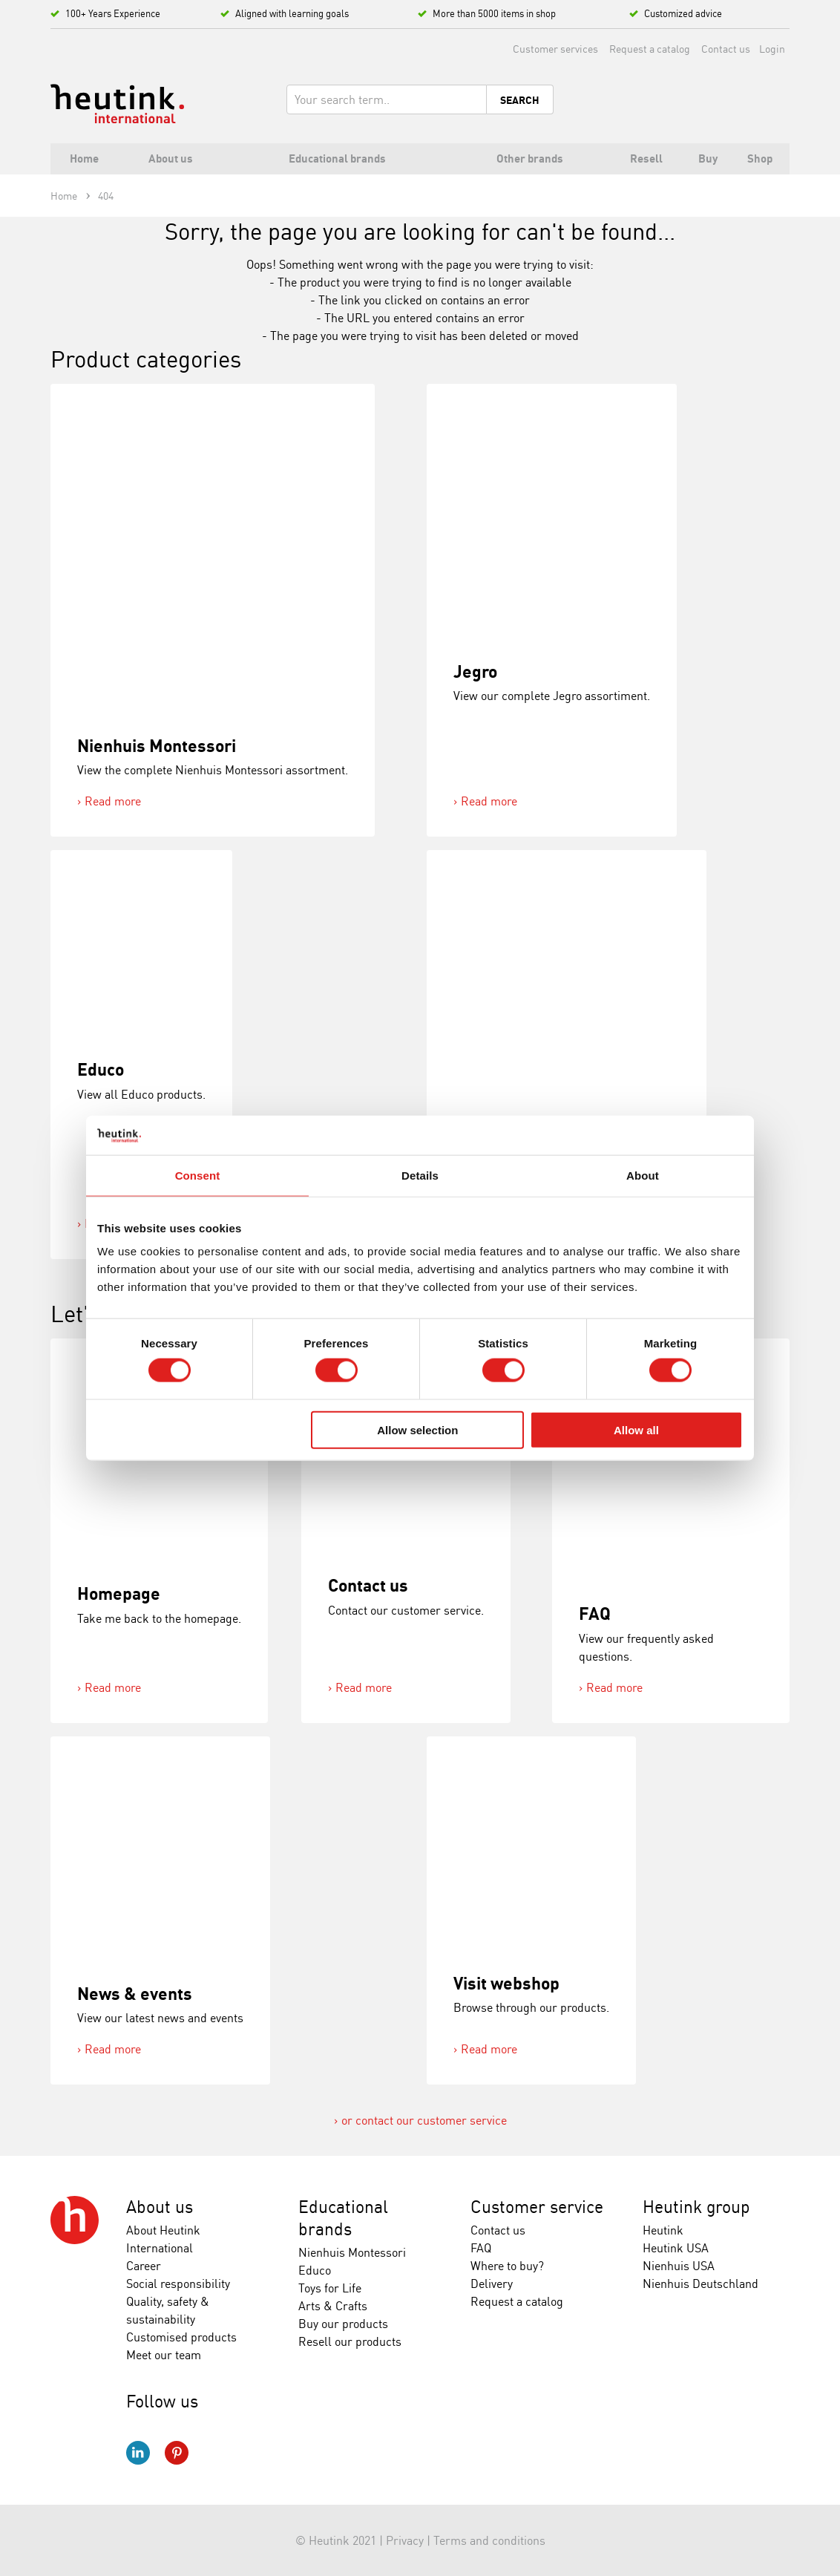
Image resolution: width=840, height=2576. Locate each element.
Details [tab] (420, 1174)
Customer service (536, 2206)
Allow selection (417, 1429)
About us (159, 2206)
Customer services (555, 48)
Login (772, 48)
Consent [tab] (197, 1174)
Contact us (725, 48)
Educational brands (343, 2218)
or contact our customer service (424, 2120)
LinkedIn (138, 2453)
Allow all (636, 1429)
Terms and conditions (489, 2540)
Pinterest (176, 2453)
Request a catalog (649, 48)
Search (519, 100)
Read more (113, 801)
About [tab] (642, 1174)
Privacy (405, 2540)
